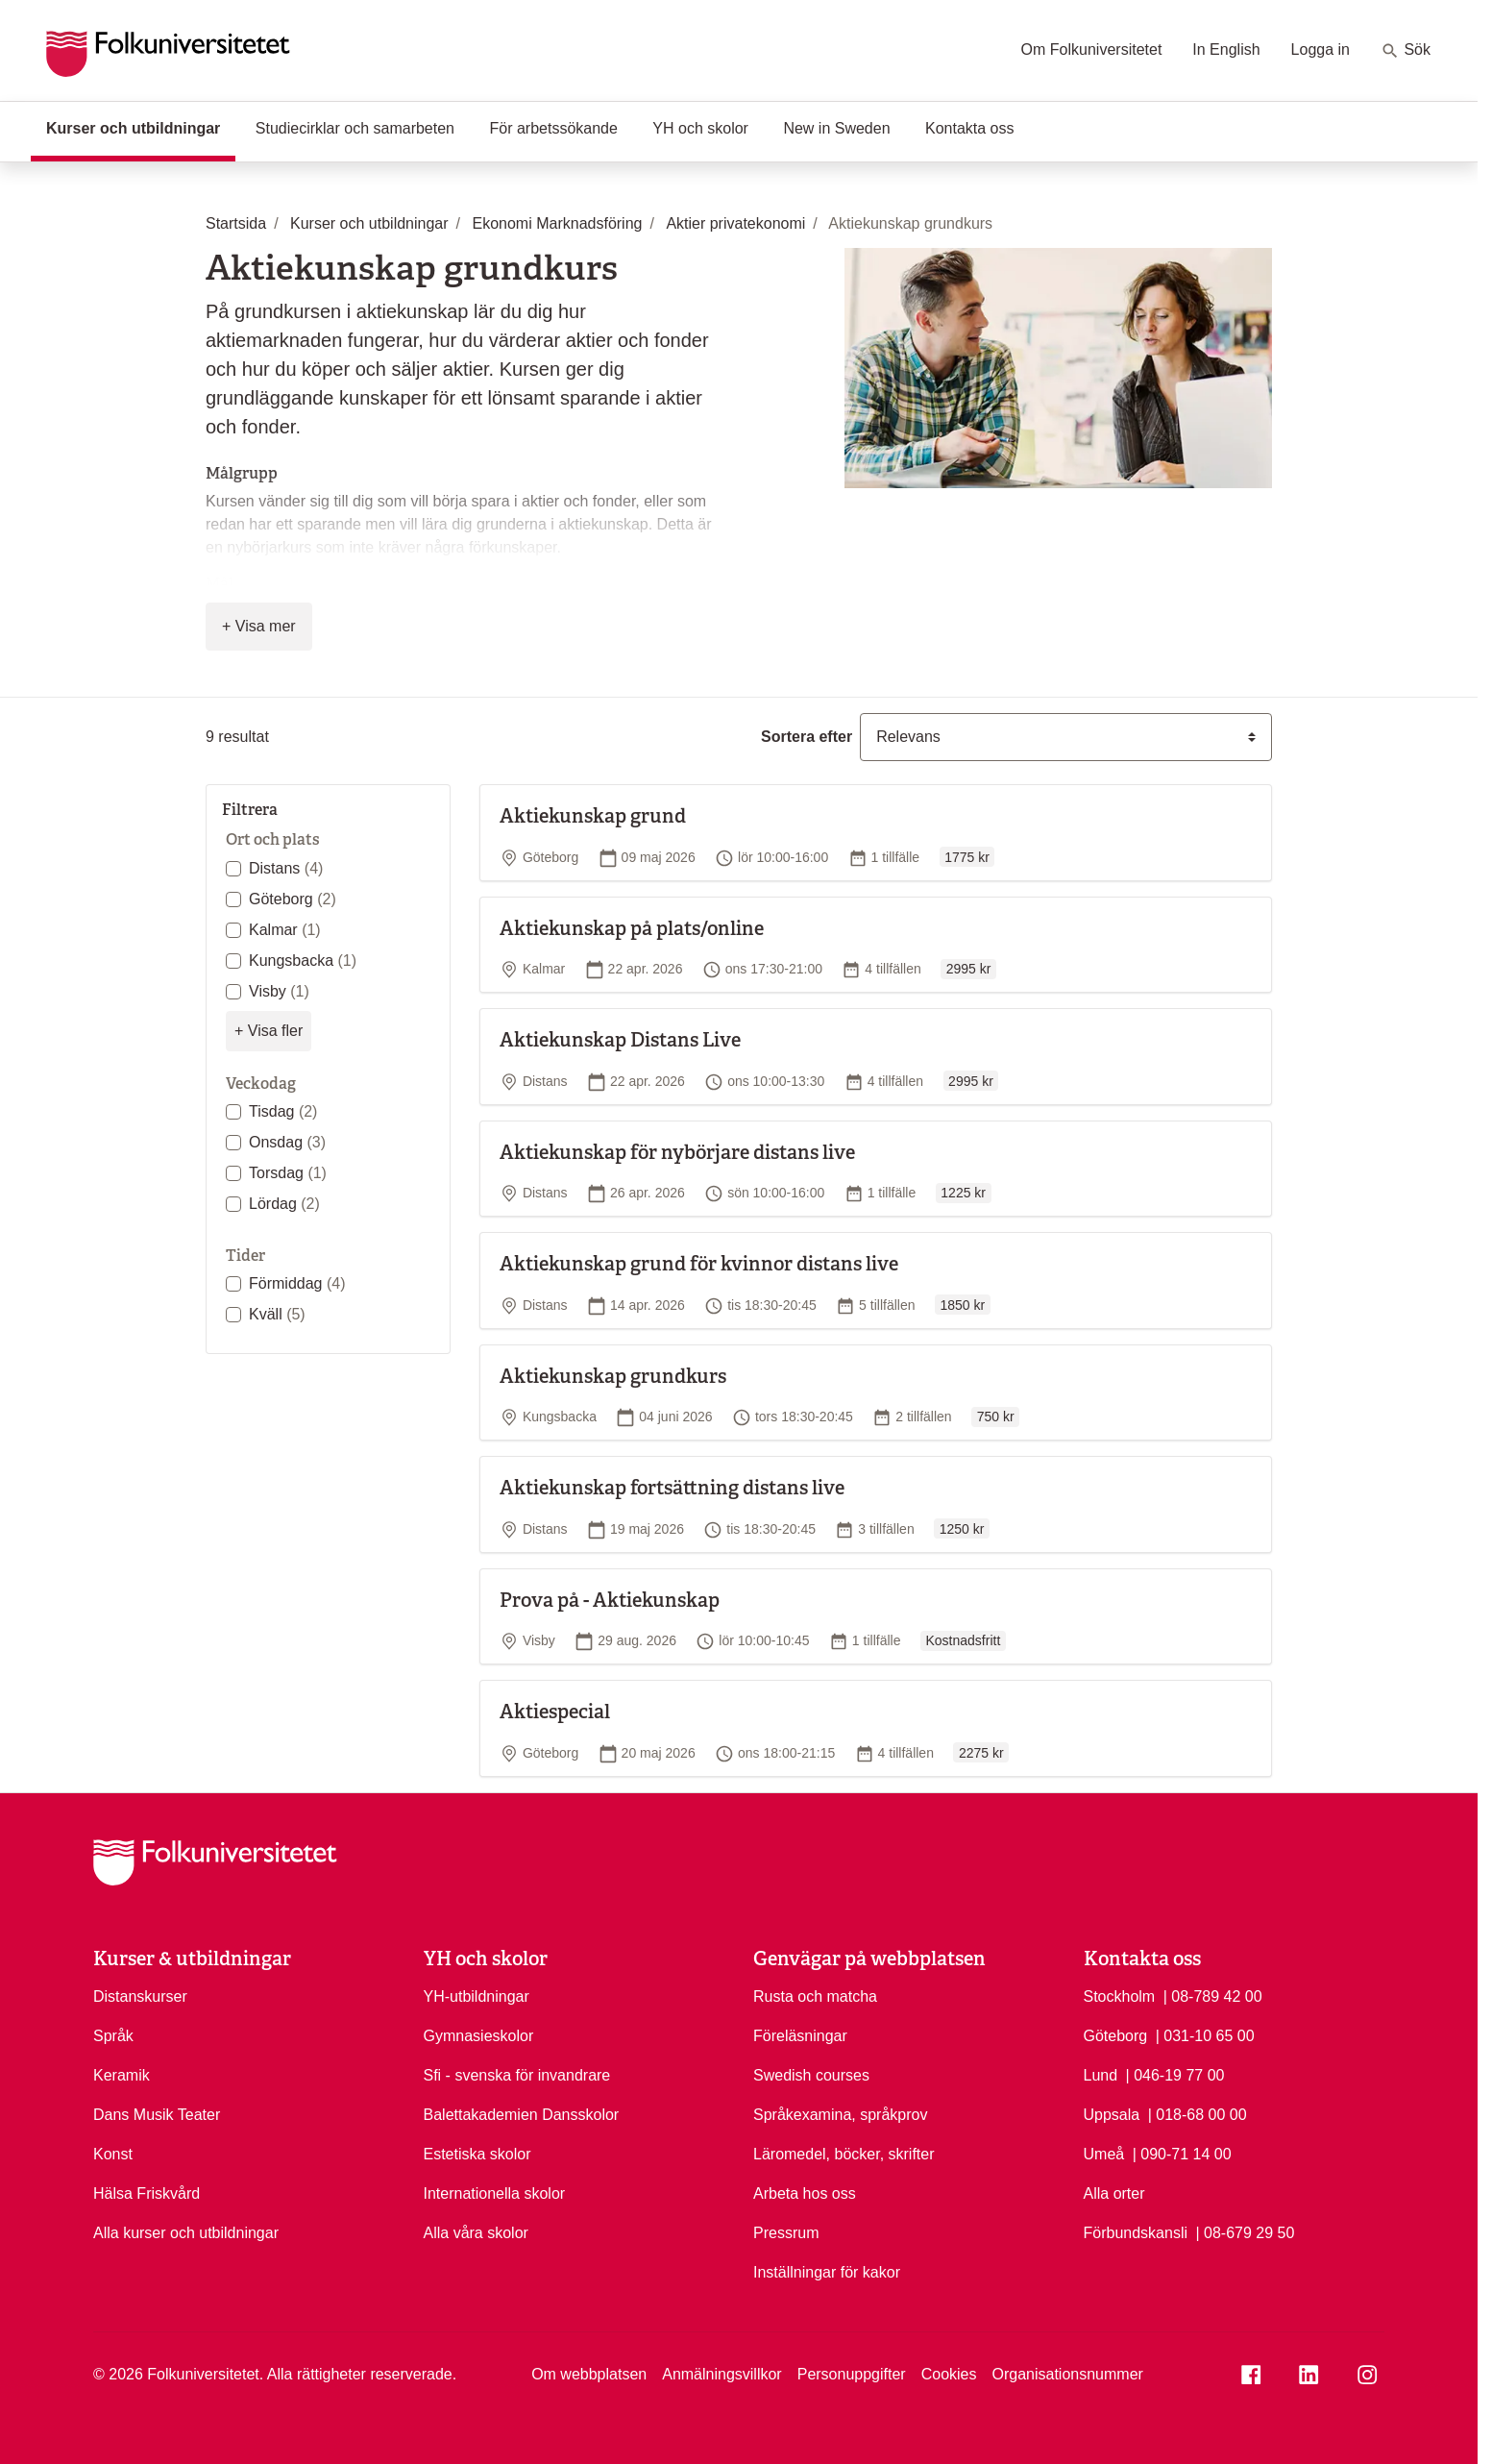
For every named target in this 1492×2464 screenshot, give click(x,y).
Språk (113, 2036)
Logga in (1320, 49)
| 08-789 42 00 (1212, 1995)
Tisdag (283, 1111)
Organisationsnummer (1066, 2374)
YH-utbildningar (476, 1996)
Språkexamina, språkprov (840, 2115)
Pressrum (786, 2233)
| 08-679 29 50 (1244, 2231)
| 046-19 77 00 (1175, 2073)
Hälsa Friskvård (146, 2193)
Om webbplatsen (589, 2374)
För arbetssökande (553, 128)
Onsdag (287, 1142)
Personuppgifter (851, 2374)
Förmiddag (297, 1283)
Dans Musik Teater (156, 2115)
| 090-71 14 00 (1182, 2152)
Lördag (284, 1203)
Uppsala (1112, 2115)
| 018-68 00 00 (1197, 2113)
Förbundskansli (1136, 2233)
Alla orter (1114, 2193)
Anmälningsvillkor (722, 2374)
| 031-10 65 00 (1205, 2034)
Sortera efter (806, 736)
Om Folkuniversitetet (1091, 49)
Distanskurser (140, 1996)
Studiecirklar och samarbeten (355, 128)
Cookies (949, 2374)
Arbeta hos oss (804, 2193)
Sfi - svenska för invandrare (517, 2075)
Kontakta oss (970, 128)
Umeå (1104, 2154)
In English (1226, 49)
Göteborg (292, 899)
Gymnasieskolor (479, 2036)
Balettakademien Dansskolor (522, 2115)
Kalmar (285, 930)
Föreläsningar (800, 2036)
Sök (1406, 51)
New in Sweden (836, 128)
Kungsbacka (302, 960)
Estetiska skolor (477, 2154)
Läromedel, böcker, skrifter (844, 2154)
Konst (113, 2154)
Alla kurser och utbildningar (186, 2233)
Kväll (277, 1314)
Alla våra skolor (476, 2233)
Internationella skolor (495, 2193)
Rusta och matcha (815, 1996)
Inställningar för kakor (826, 2272)
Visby (279, 991)
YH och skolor (700, 128)
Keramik (121, 2075)
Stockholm (1120, 1996)
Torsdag (288, 1173)
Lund (1101, 2075)
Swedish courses (811, 2075)
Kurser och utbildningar (140, 126)
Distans (286, 868)
